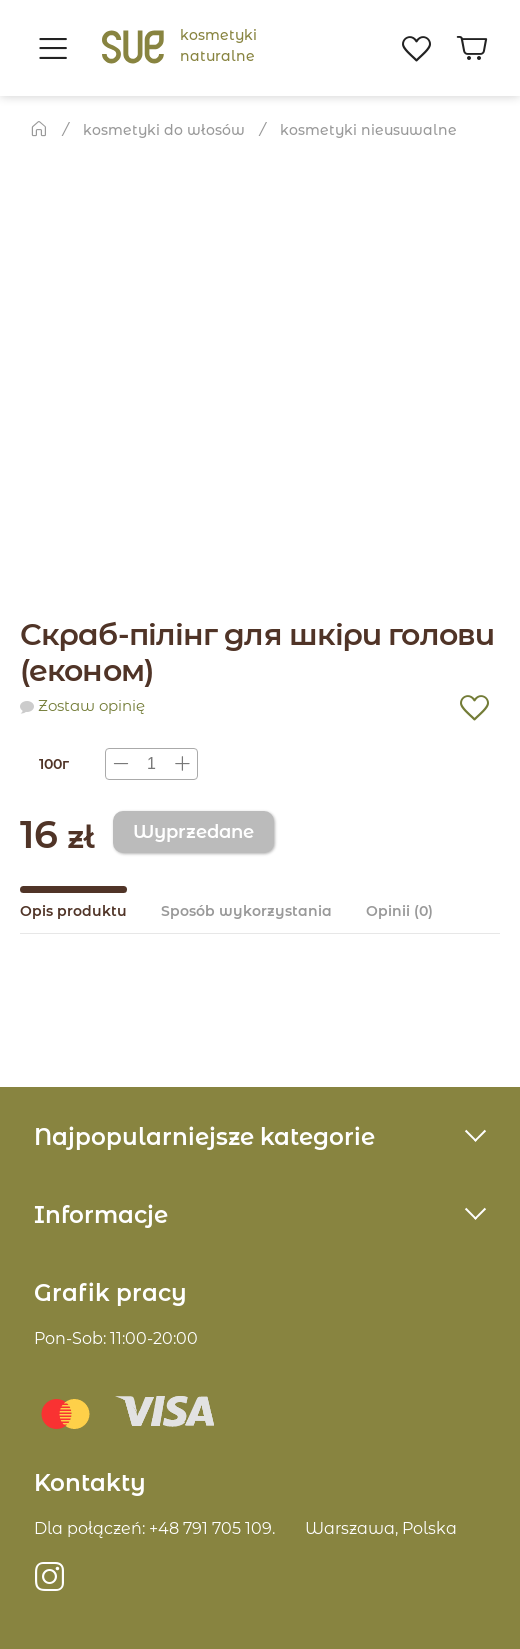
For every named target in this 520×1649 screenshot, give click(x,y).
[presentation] (151, 764)
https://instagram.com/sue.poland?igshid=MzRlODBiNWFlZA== (50, 1585)
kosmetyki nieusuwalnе (368, 130)
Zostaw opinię (91, 706)
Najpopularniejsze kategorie (204, 1137)
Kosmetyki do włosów (164, 130)
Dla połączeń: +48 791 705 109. (154, 1528)
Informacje (101, 1215)
